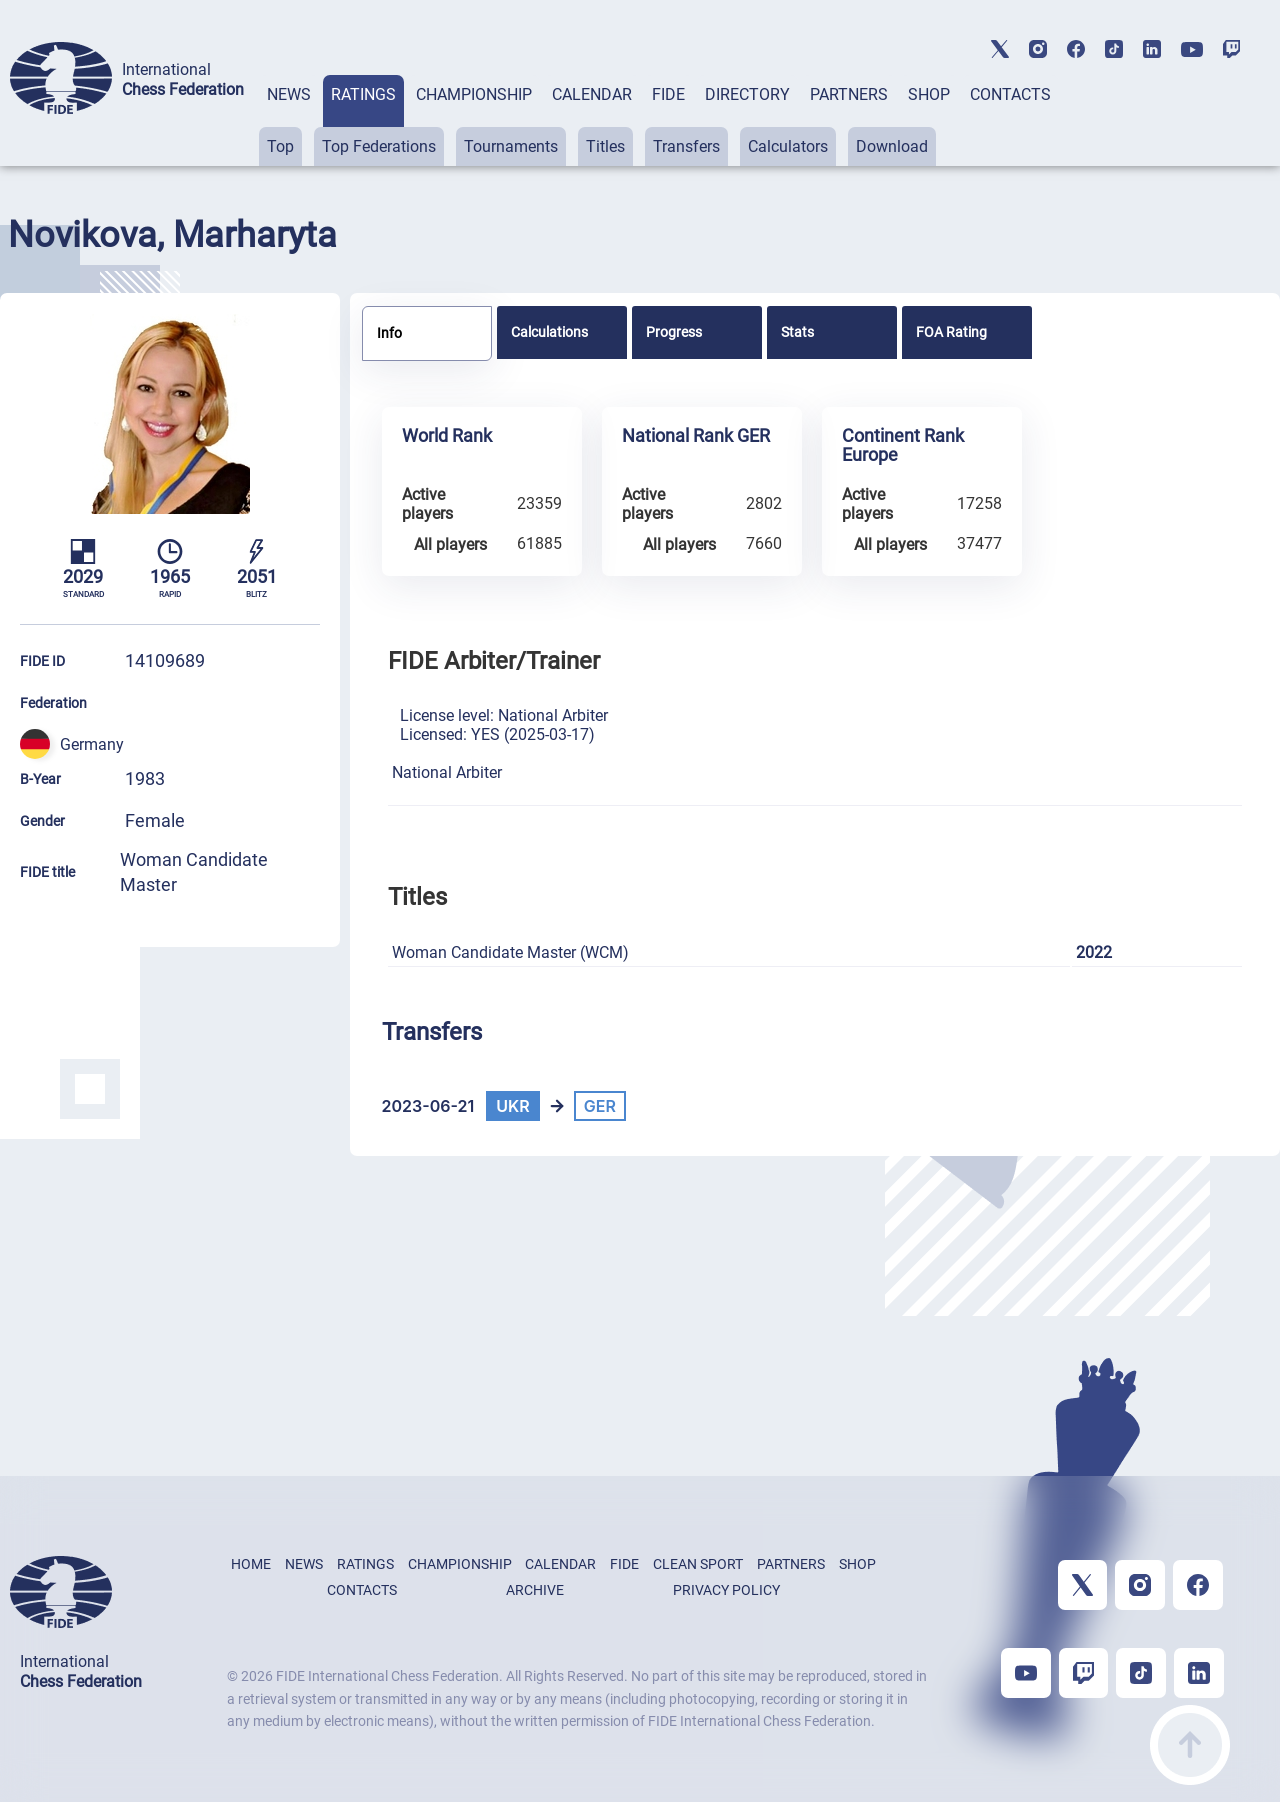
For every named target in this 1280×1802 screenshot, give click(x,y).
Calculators (788, 146)
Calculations (549, 332)
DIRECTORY (747, 94)
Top (280, 146)
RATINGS (363, 94)
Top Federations (379, 146)
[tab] (289, 120)
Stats (797, 332)
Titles (605, 146)
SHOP (929, 94)
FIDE (668, 94)
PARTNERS (849, 94)
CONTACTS (1010, 94)
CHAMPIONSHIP (474, 94)
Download (892, 146)
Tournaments (511, 146)
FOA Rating (951, 332)
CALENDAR (592, 94)
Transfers (686, 146)
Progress (674, 332)
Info (389, 333)
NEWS (289, 94)
